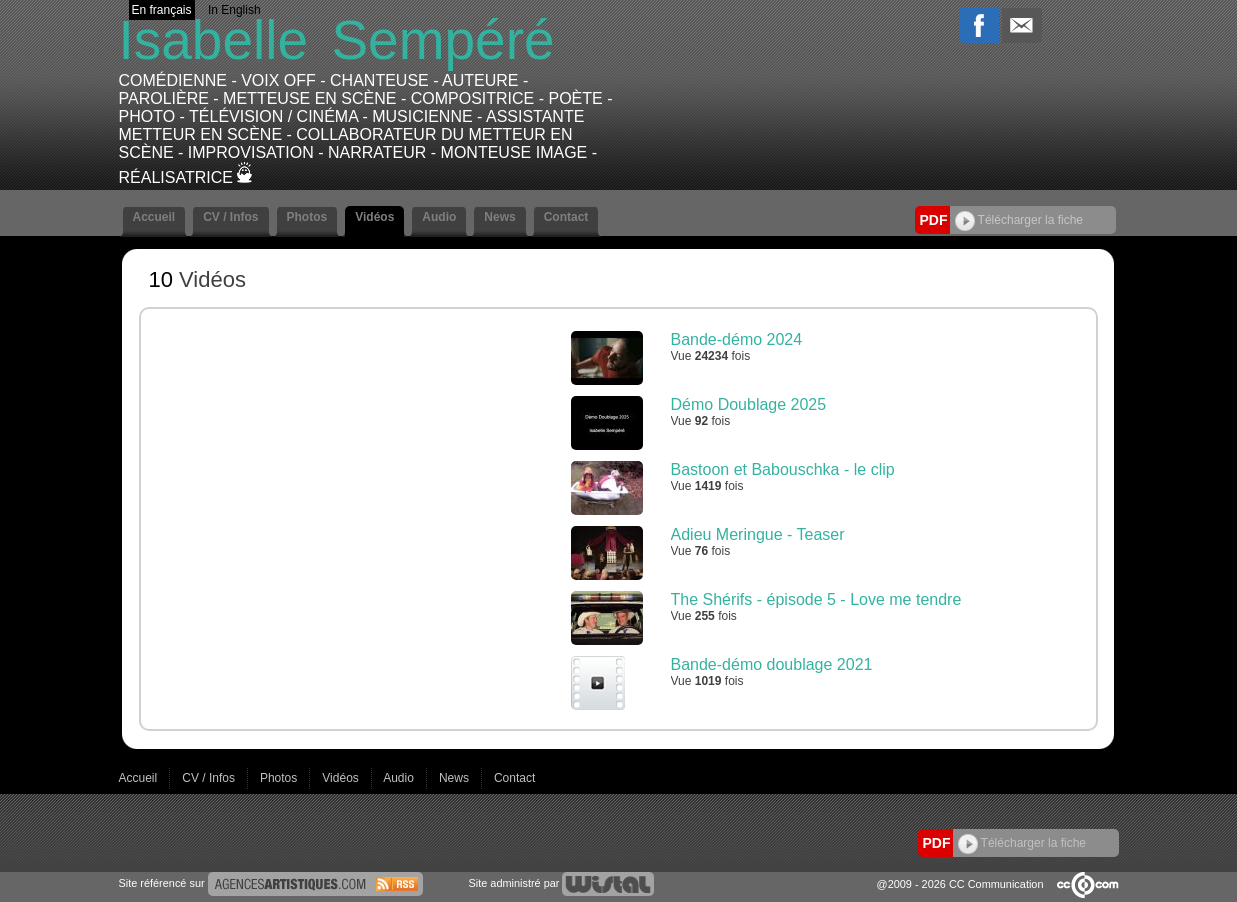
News (499, 217)
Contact (566, 217)
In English (234, 10)
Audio (439, 217)
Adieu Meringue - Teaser (758, 534)
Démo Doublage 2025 (749, 404)
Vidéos (374, 217)
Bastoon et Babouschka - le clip (783, 469)
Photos (307, 217)
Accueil (154, 217)
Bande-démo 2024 (737, 339)
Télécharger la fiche (1019, 220)
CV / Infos (230, 217)
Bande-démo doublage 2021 (772, 664)
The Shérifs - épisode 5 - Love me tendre (816, 599)
